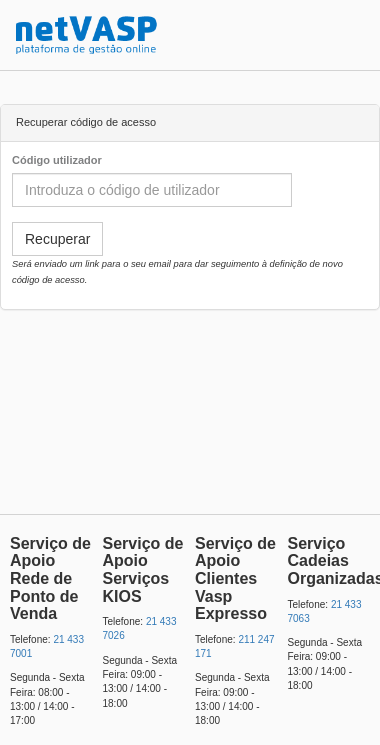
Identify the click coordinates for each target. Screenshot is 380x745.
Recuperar (57, 239)
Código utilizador (57, 160)
